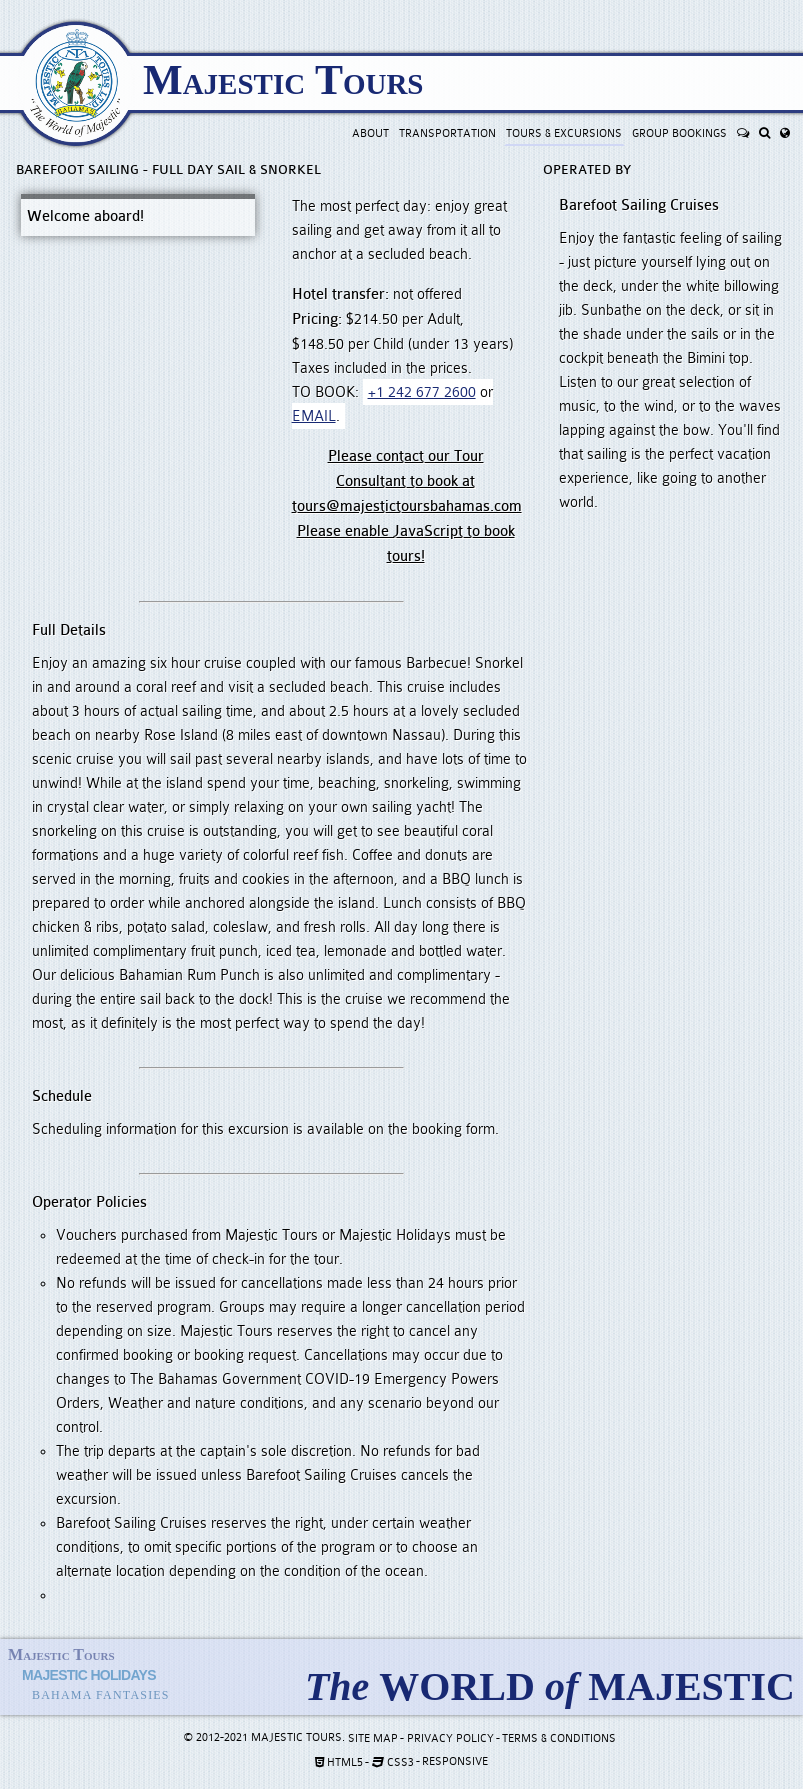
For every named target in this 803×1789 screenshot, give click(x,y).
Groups (679, 133)
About (370, 133)
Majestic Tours (283, 80)
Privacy (450, 1738)
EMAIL (314, 416)
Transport (447, 133)
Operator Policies (89, 1202)
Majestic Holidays (89, 1675)
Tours (564, 133)
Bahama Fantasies (101, 1695)
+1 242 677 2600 (422, 392)
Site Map (373, 1738)
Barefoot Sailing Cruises (639, 205)
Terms (559, 1738)
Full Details (69, 630)
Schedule (62, 1096)
